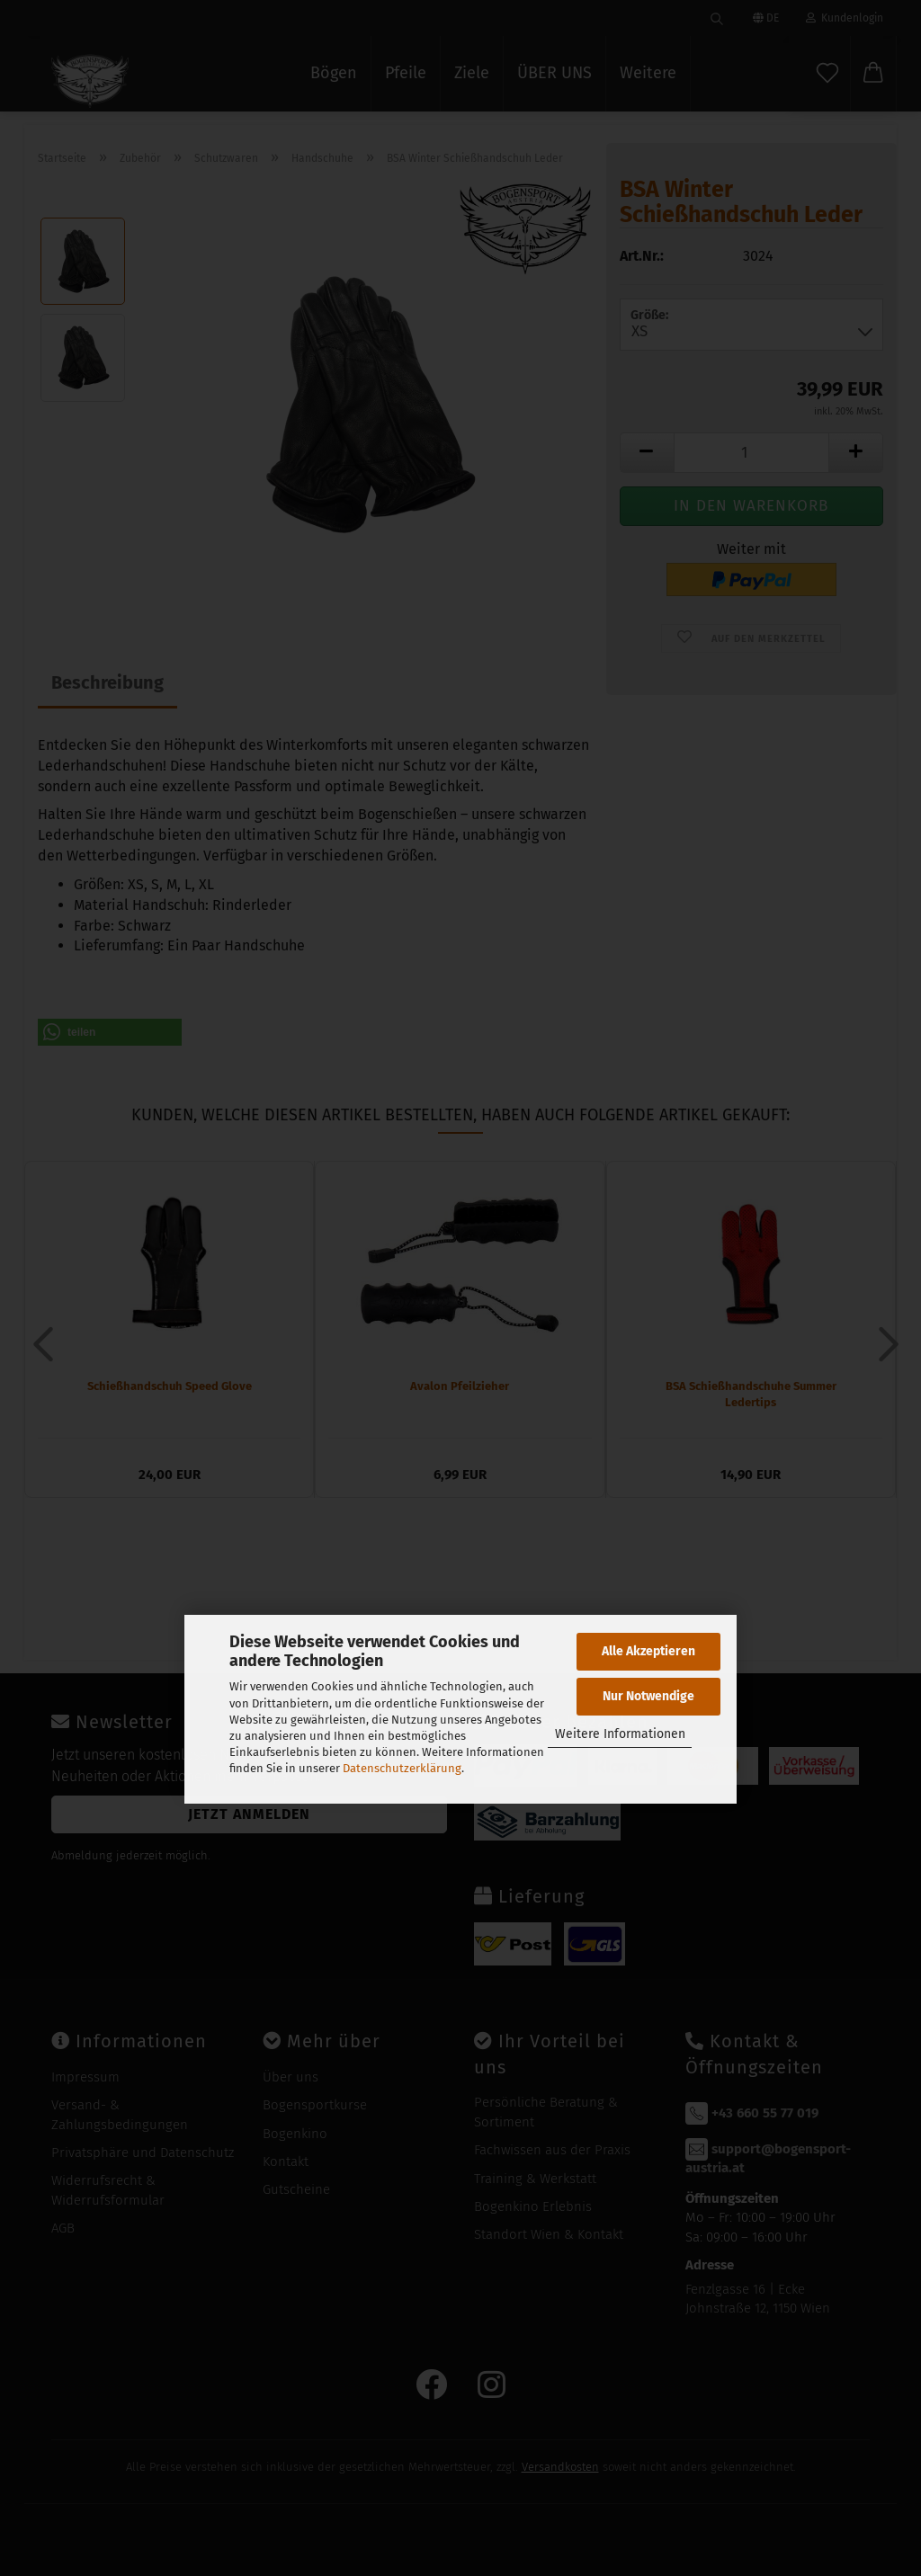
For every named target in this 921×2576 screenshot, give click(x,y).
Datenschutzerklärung (402, 1768)
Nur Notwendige (648, 1696)
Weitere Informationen (620, 1734)
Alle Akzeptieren (648, 1651)
